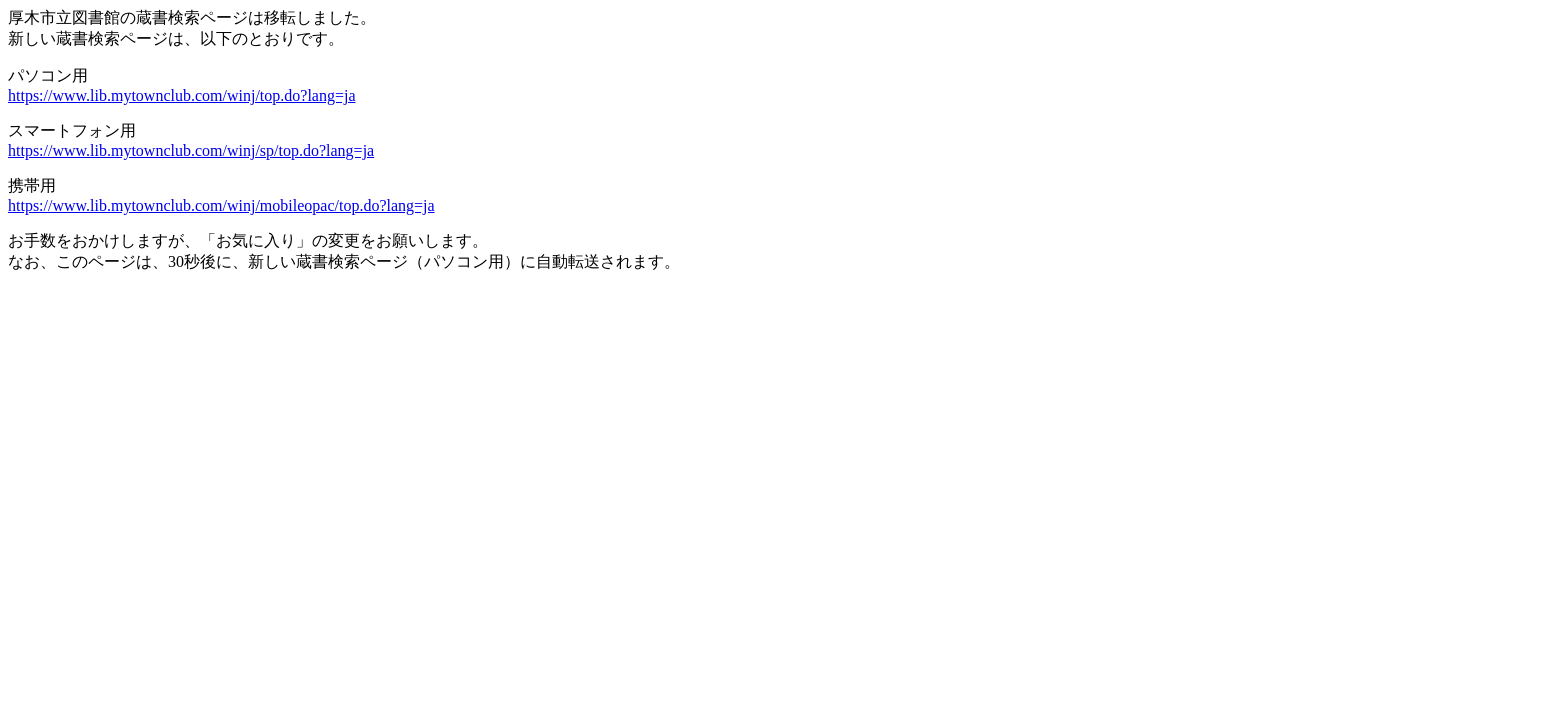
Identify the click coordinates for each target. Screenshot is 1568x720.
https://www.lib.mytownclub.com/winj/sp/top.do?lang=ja (191, 150)
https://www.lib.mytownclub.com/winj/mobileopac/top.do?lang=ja (221, 205)
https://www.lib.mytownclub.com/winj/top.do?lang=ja (182, 95)
